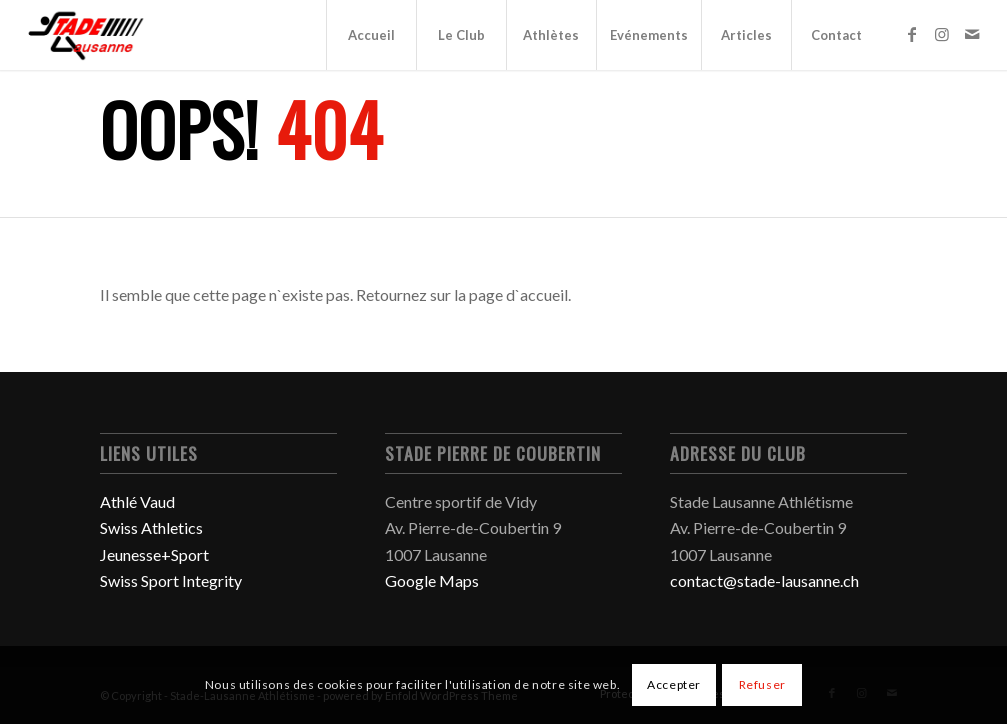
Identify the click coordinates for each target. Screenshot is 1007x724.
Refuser (762, 684)
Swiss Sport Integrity (171, 580)
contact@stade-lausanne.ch (764, 580)
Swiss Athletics (151, 527)
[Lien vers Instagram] (942, 34)
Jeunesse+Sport (154, 554)
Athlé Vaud (137, 501)
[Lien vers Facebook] (912, 34)
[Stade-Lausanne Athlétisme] (87, 35)
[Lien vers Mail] (972, 34)
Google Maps (432, 580)
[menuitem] (371, 35)
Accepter (674, 684)
